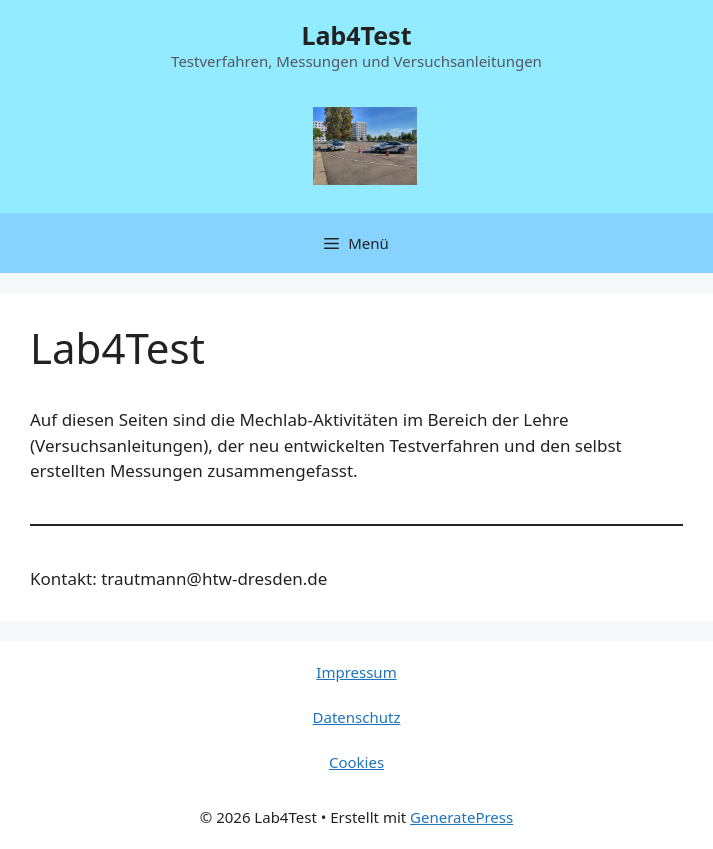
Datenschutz (357, 717)
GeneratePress (461, 817)
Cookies (356, 762)
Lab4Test (356, 35)
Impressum (356, 672)
